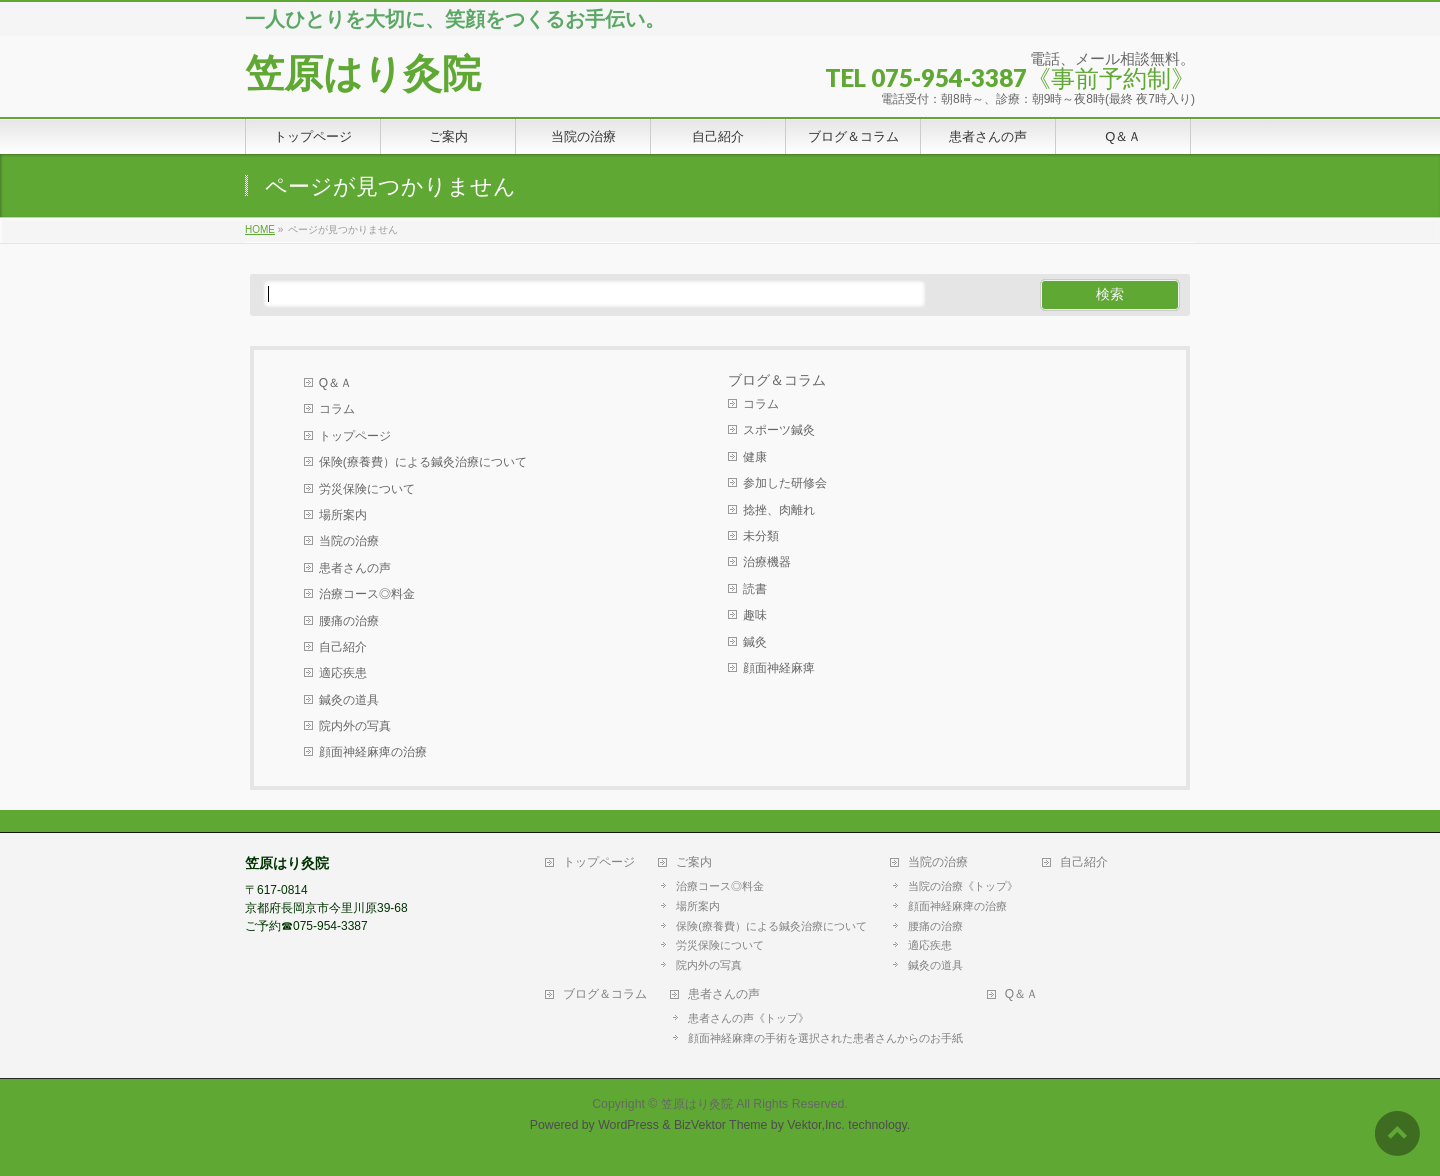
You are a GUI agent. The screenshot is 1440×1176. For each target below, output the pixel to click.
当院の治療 (349, 541)
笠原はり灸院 (363, 73)
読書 (755, 589)
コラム (337, 409)
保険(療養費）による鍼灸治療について (423, 462)
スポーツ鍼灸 (779, 430)
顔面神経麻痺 (779, 668)
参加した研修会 (785, 483)
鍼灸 (755, 642)
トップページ (355, 436)
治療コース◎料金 (367, 594)
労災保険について (367, 489)
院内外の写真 (355, 726)
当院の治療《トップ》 (963, 886)
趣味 (755, 615)
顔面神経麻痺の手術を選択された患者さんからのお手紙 (825, 1038)
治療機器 (767, 562)
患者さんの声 (355, 568)
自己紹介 (343, 647)
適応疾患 (343, 673)
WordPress (628, 1125)
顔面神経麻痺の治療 (373, 752)
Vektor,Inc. (816, 1125)
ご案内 (694, 862)
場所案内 (343, 515)
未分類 (761, 536)
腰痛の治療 (349, 621)
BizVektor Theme (721, 1125)
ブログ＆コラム (605, 994)
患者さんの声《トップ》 (748, 1018)
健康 (755, 457)
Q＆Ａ (335, 383)
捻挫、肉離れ (779, 510)
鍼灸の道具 (349, 700)
